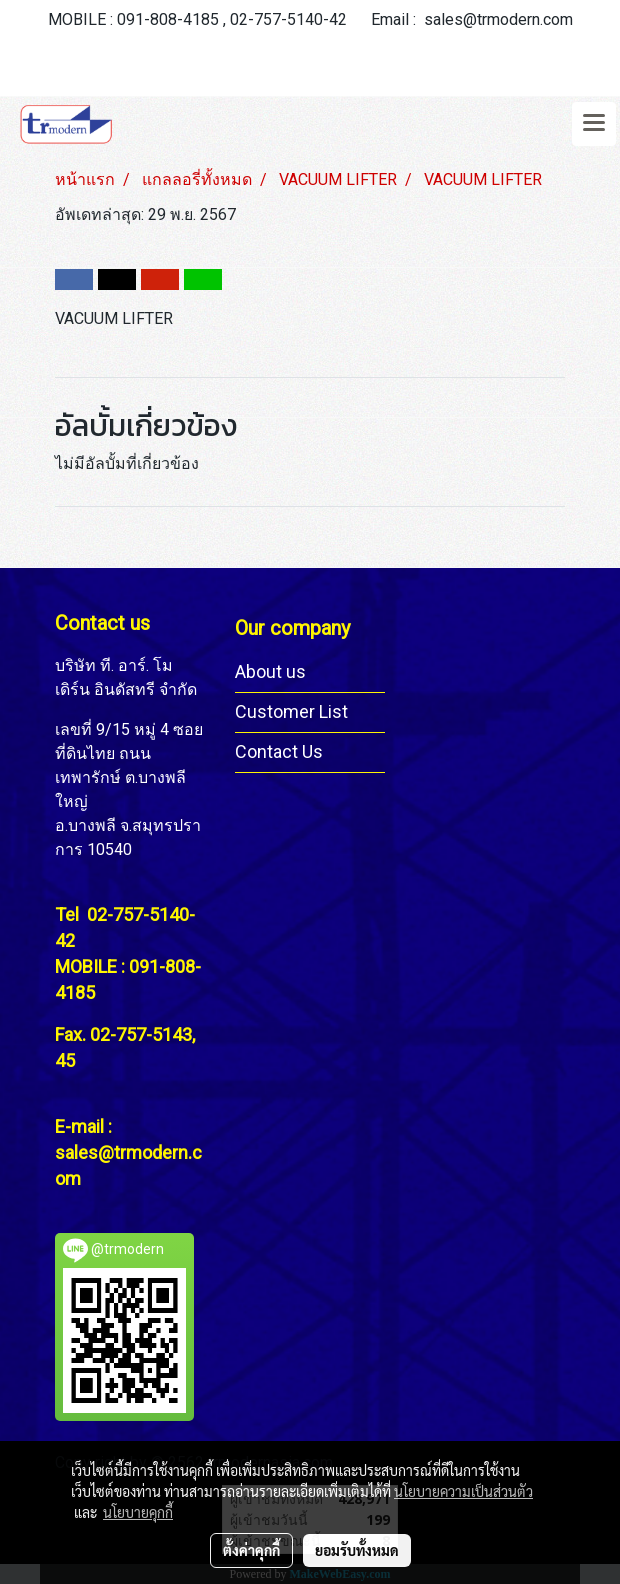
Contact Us (279, 751)
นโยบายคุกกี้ (138, 1512)
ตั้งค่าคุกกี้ (251, 1550)
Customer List (291, 711)
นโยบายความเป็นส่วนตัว (463, 1491)
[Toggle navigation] (594, 124)
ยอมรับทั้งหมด (357, 1550)
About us (270, 671)
